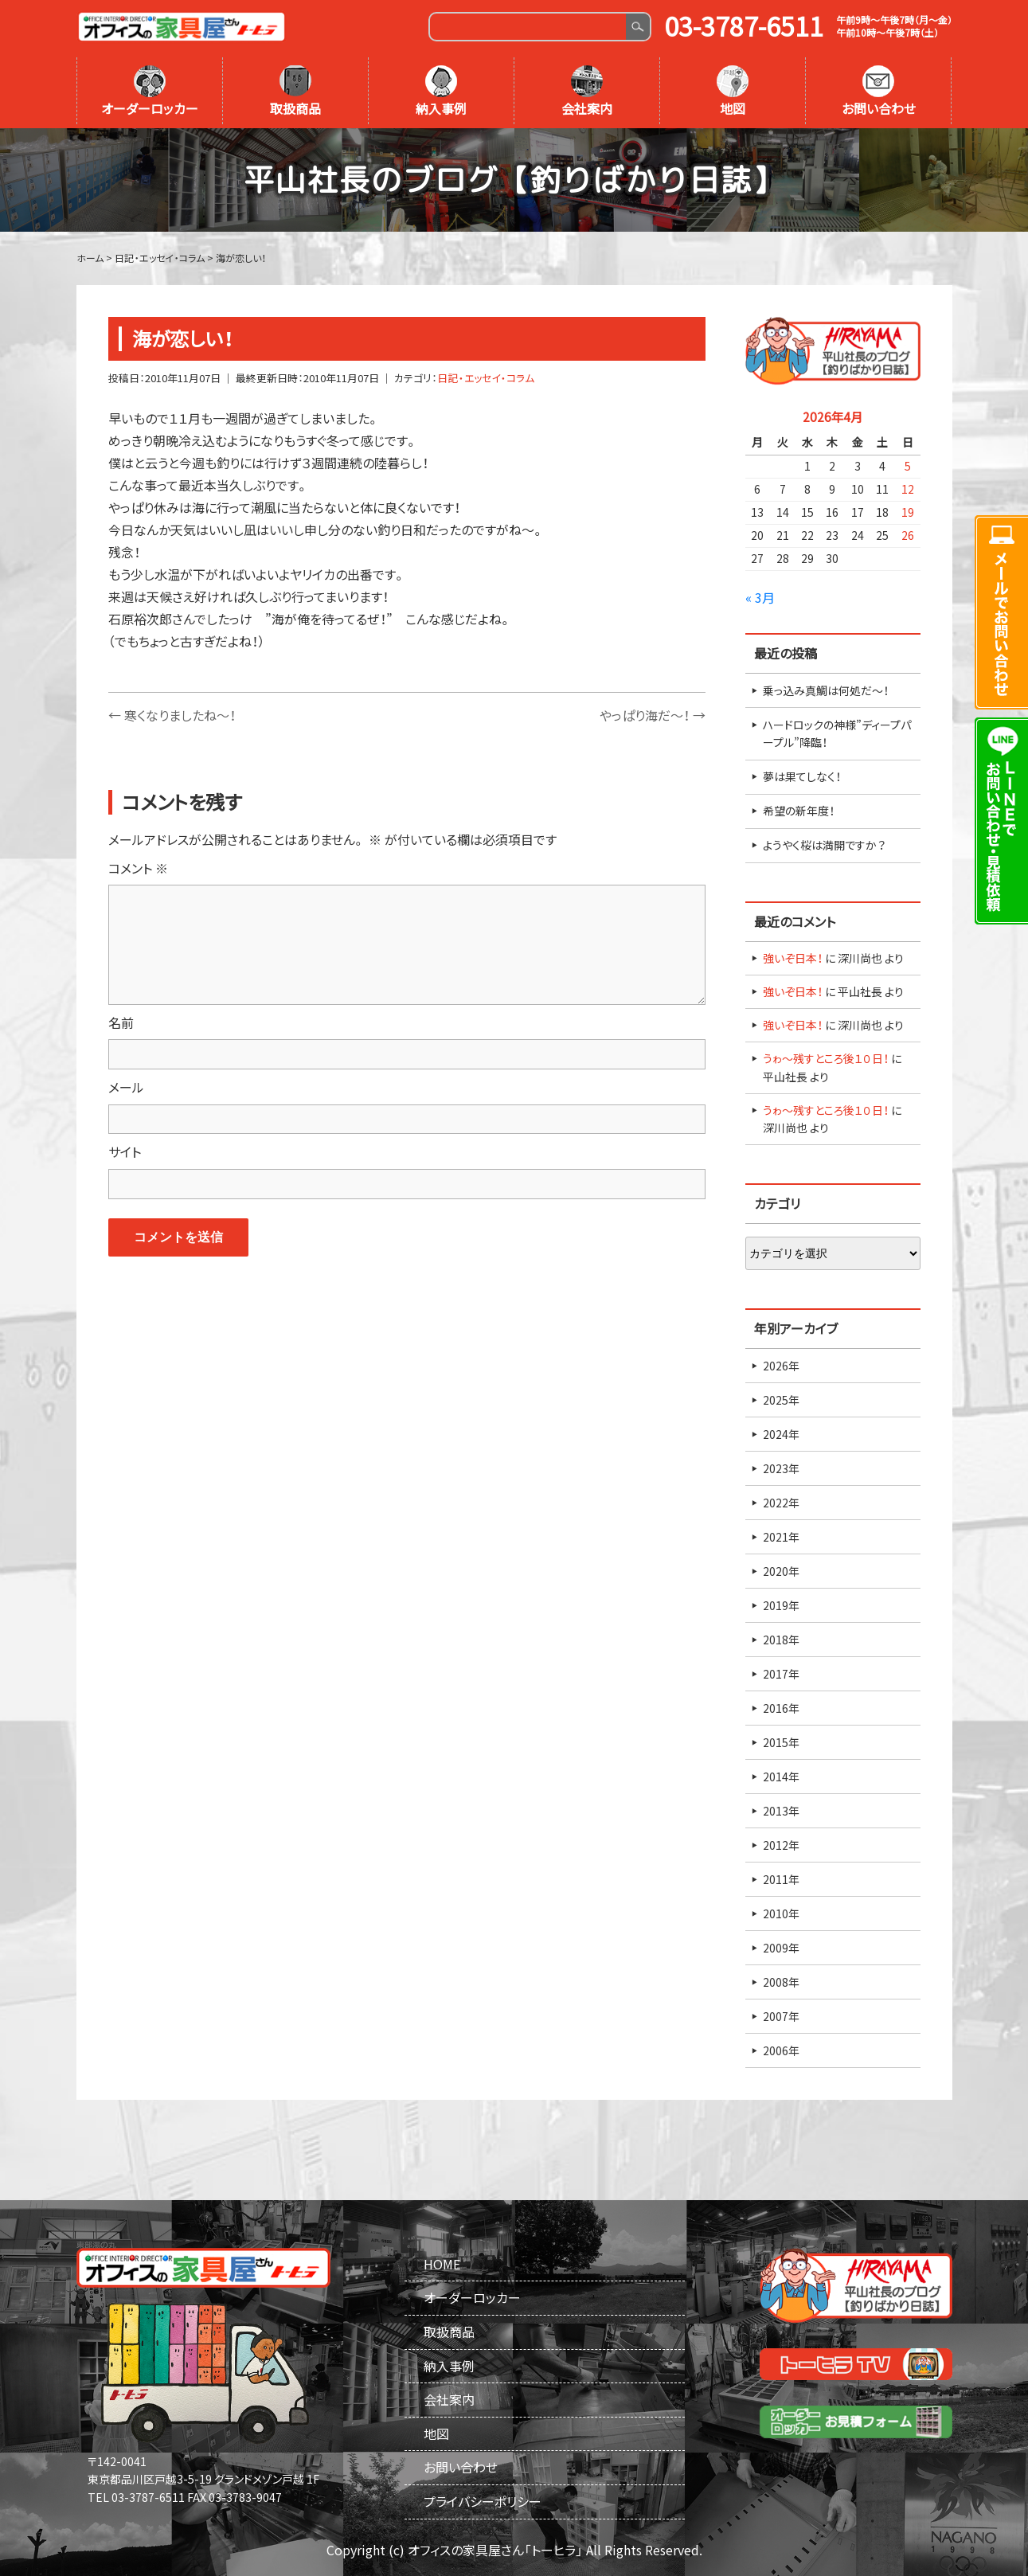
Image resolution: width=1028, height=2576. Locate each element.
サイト (124, 1151)
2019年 (781, 1605)
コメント (138, 868)
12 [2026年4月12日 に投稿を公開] (907, 489)
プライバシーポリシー (482, 2501)
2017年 (781, 1674)
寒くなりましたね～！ (172, 715)
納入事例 (441, 91)
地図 (733, 91)
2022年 (781, 1503)
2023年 (781, 1468)
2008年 (781, 1982)
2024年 (781, 1434)
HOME (442, 2263)
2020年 (781, 1571)
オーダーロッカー (149, 91)
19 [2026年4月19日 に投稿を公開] (907, 512)
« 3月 (760, 597)
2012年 (781, 1845)
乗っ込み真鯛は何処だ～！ (826, 690)
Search (637, 27)
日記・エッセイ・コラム (485, 377)
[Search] (528, 27)
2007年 (781, 2016)
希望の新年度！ (799, 811)
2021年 (781, 1537)
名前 (121, 1022)
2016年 (781, 1708)
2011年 (781, 1879)
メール (126, 1086)
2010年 (781, 1913)
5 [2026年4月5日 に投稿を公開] (908, 466)
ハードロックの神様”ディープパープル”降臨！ (837, 733)
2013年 (781, 1811)
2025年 (781, 1400)
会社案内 (586, 91)
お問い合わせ (879, 91)
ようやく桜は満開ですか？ (824, 845)
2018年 (781, 1640)
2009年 (781, 1948)
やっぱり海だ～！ (653, 715)
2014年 (781, 1776)
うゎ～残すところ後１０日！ (826, 1058)
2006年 (781, 2050)
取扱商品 (295, 91)
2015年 (781, 1742)
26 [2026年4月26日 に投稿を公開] (907, 535)
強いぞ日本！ (793, 958)
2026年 (781, 1366)
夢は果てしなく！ (802, 776)
